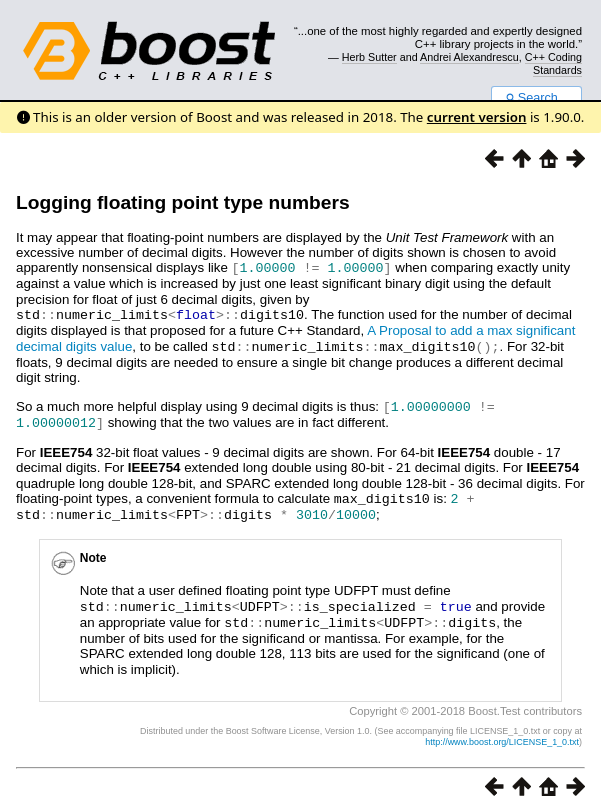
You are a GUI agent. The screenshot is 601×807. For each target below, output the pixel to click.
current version (477, 117)
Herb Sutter (369, 57)
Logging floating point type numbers (183, 202)
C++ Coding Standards (553, 63)
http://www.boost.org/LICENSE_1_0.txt (502, 733)
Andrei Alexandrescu (469, 57)
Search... (536, 98)
